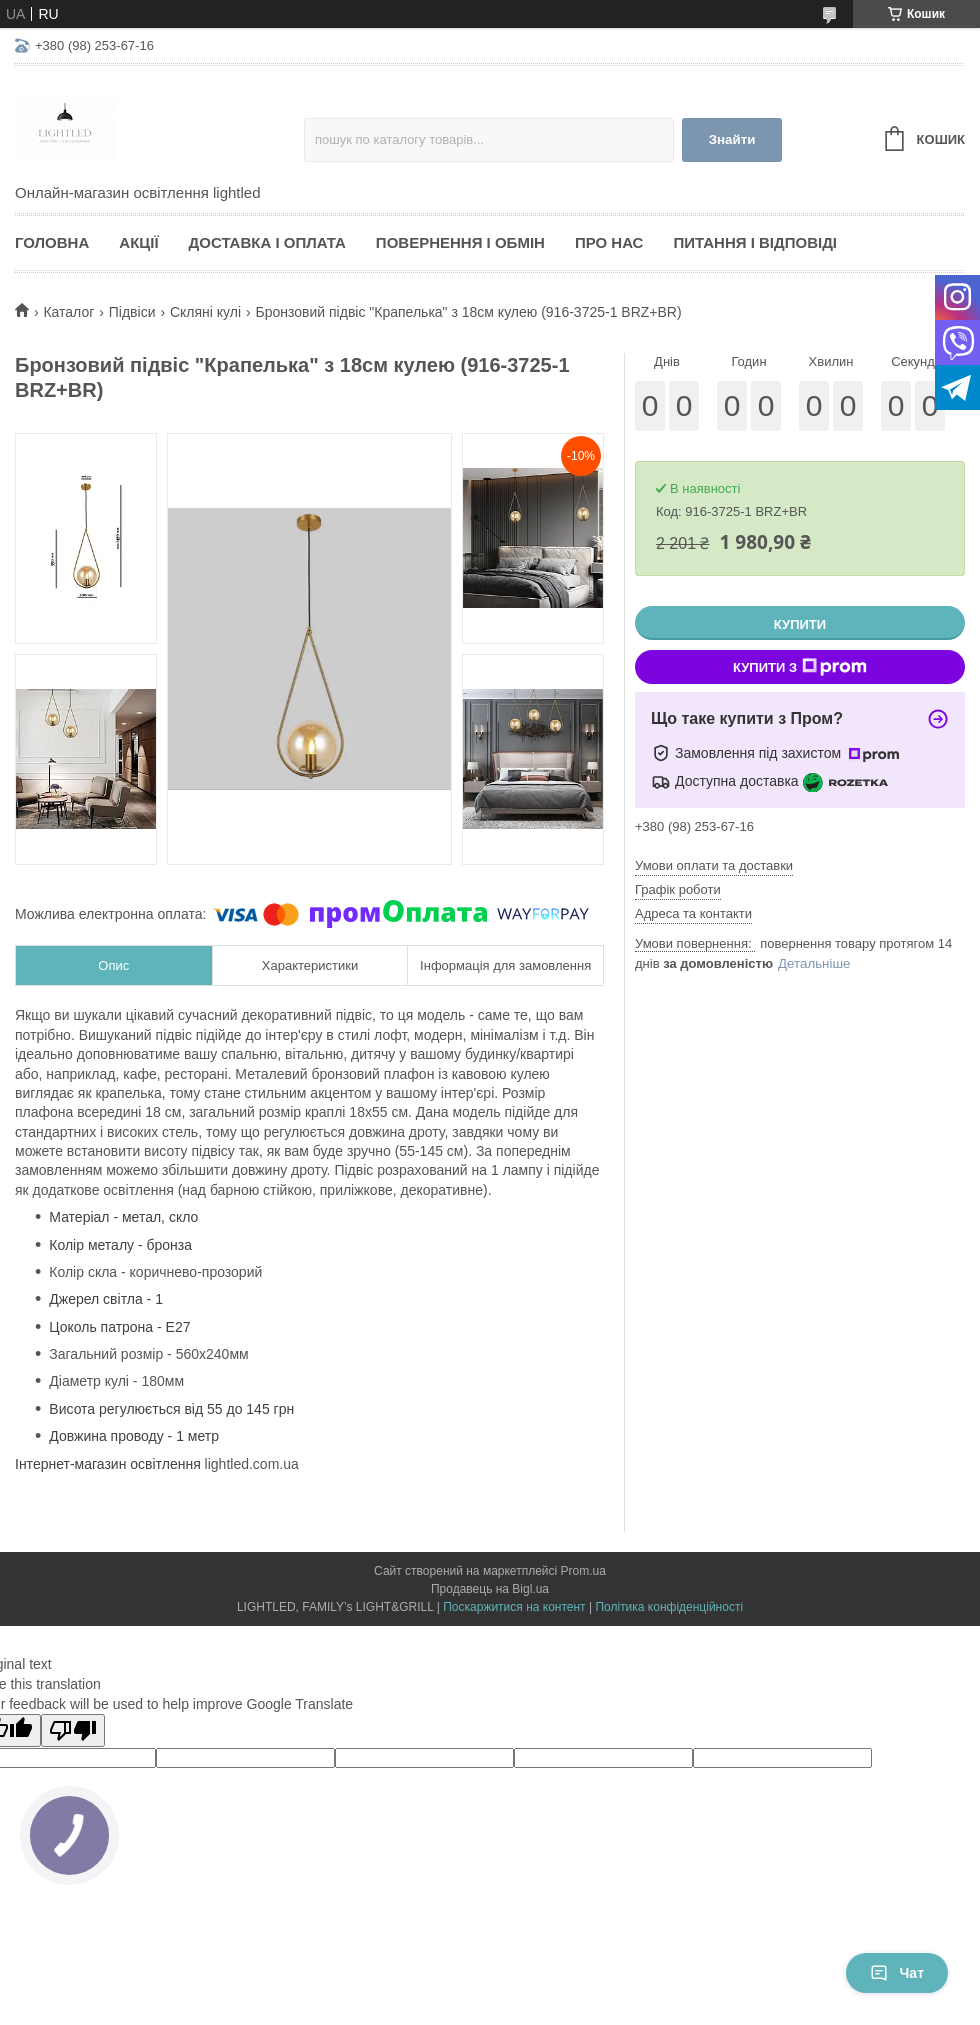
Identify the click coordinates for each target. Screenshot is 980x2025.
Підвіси (132, 312)
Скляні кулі (205, 312)
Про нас (609, 242)
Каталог (68, 312)
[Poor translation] (73, 1730)
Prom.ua (583, 1571)
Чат (897, 1973)
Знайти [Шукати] (732, 139)
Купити (800, 624)
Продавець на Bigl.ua (490, 1589)
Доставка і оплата (267, 242)
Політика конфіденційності (669, 1607)
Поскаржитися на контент (514, 1607)
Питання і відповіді (755, 242)
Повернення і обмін (460, 242)
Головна (52, 242)
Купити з (800, 667)
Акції (138, 242)
